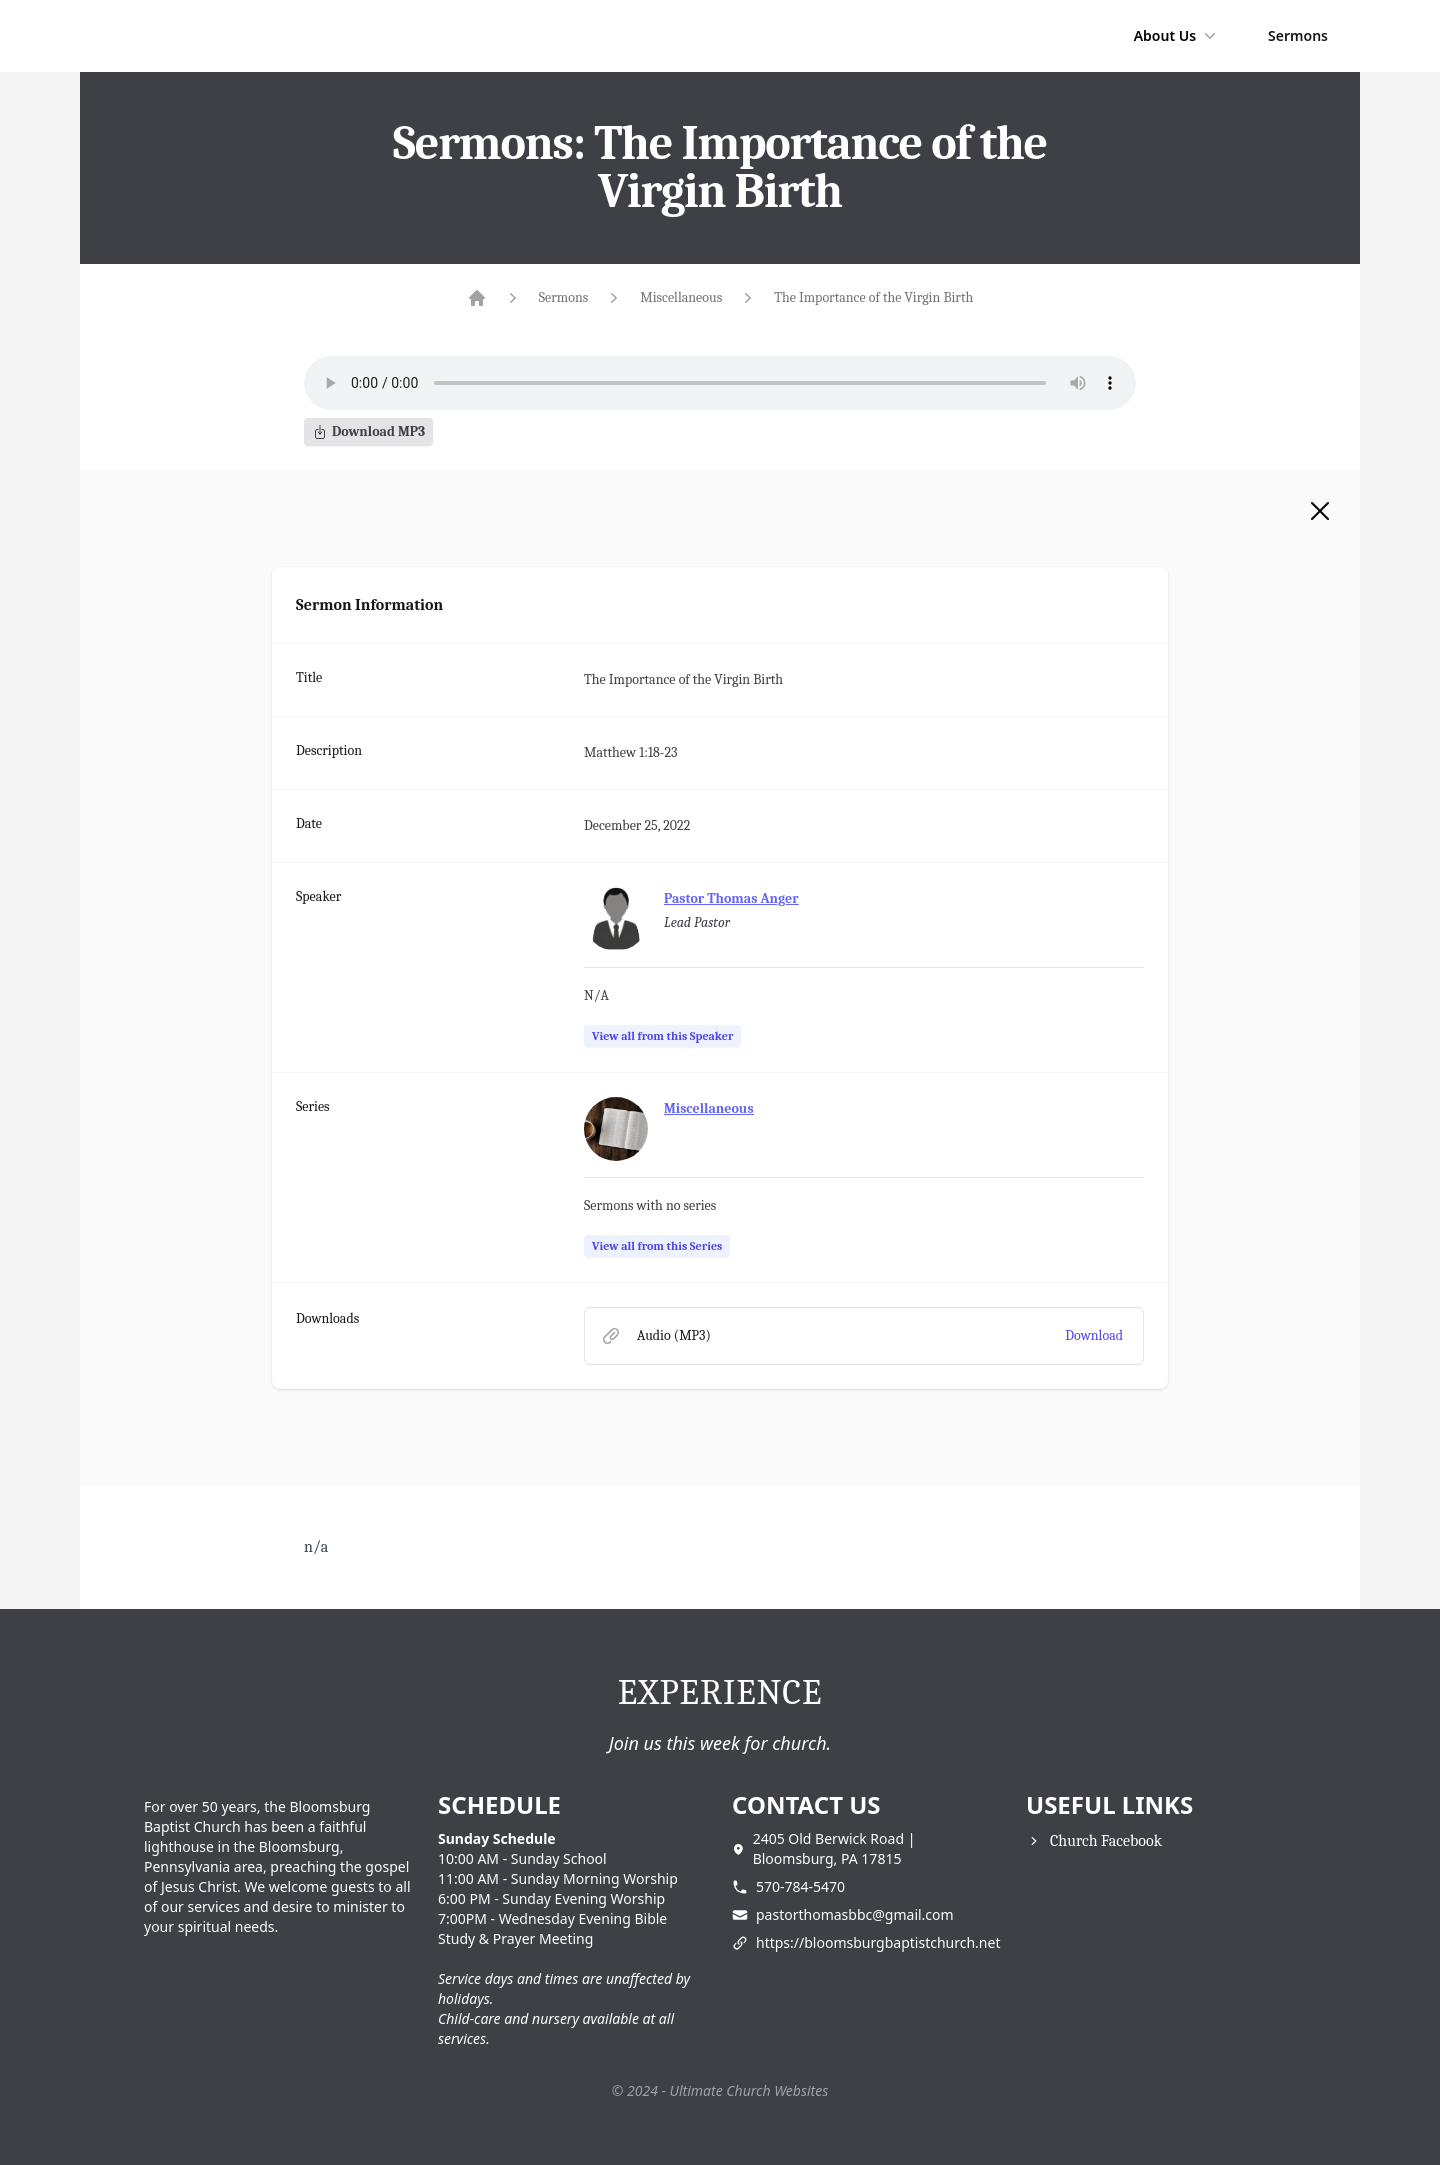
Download (1094, 1335)
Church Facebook (1106, 1841)
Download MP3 (368, 431)
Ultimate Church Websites (749, 2090)
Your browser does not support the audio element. (720, 383)
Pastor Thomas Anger (731, 898)
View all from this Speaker (662, 1036)
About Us (1177, 36)
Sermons (1298, 35)
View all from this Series (657, 1246)
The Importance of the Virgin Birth (873, 297)
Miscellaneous (681, 297)
